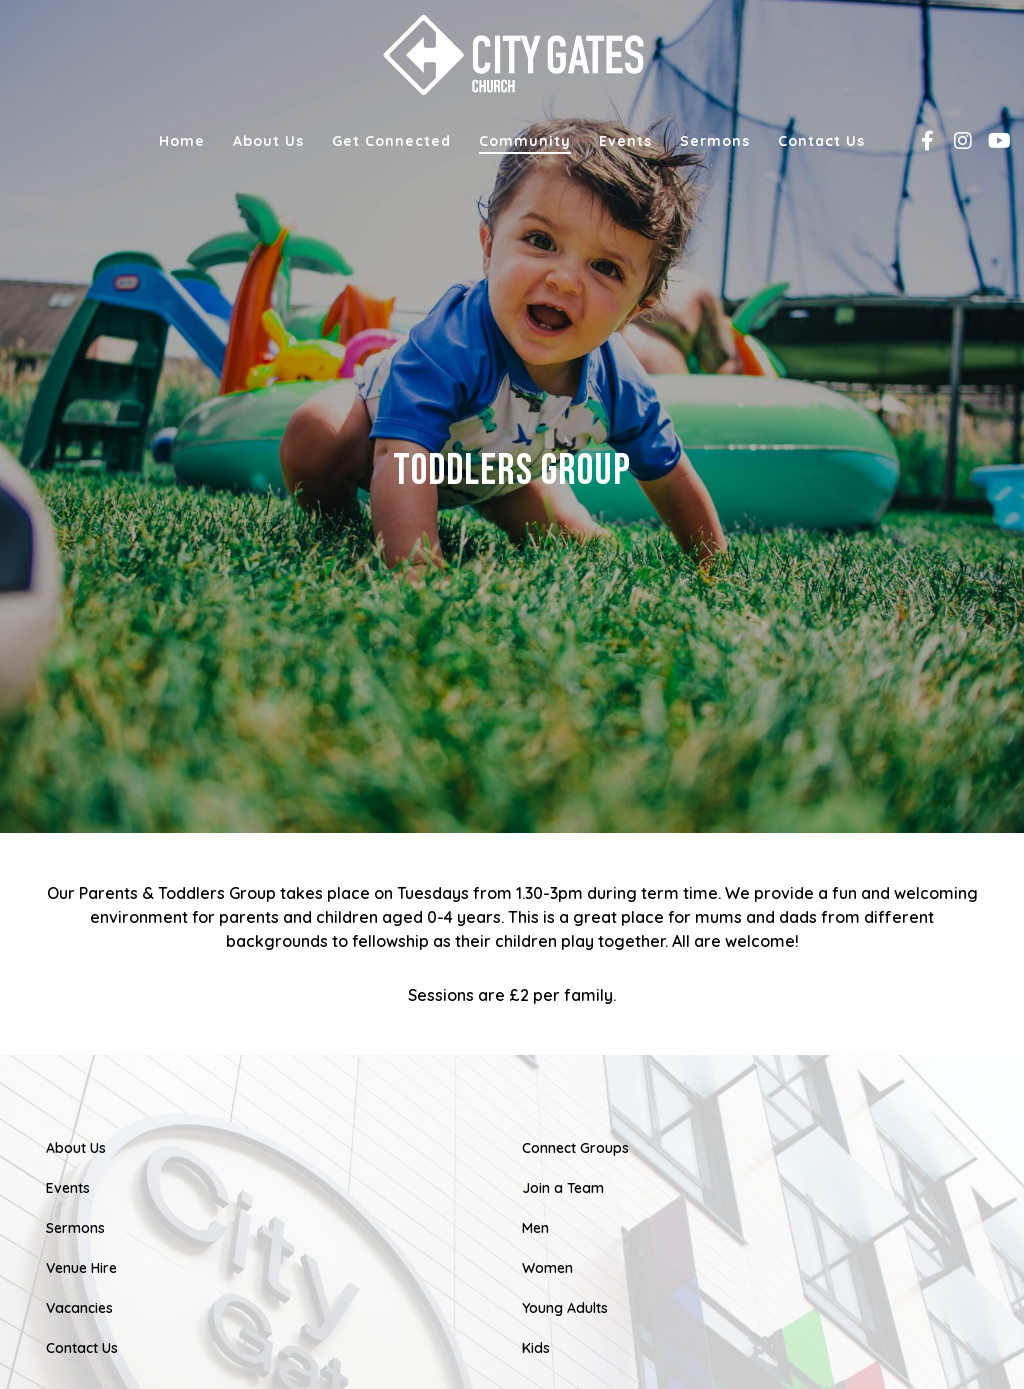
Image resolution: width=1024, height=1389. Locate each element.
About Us (76, 1148)
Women (547, 1268)
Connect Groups (575, 1148)
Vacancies (79, 1308)
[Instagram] (955, 141)
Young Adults (565, 1308)
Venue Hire (81, 1268)
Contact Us (82, 1348)
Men (535, 1228)
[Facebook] (920, 141)
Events (68, 1188)
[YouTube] (991, 141)
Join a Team (563, 1188)
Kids (536, 1348)
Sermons (75, 1228)
